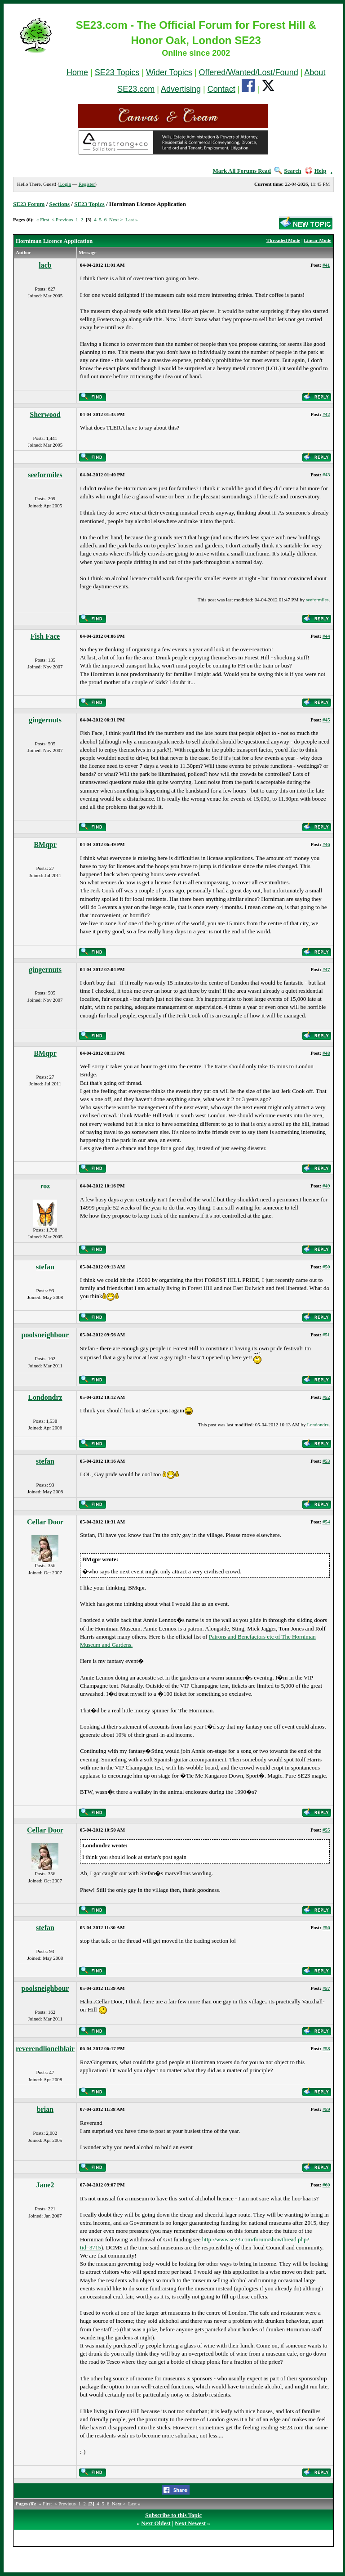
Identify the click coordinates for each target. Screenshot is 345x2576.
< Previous (62, 219)
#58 (326, 2048)
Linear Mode (317, 240)
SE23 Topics (117, 72)
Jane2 (45, 2185)
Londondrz (45, 1397)
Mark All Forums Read (241, 170)
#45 (326, 719)
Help (316, 170)
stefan (45, 1267)
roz (45, 1186)
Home (77, 72)
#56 (326, 1927)
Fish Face (45, 636)
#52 (326, 1397)
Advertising (181, 89)
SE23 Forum (28, 204)
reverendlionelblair (45, 2048)
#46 (326, 844)
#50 (326, 1266)
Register (87, 184)
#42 (326, 414)
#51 (326, 1334)
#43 (326, 474)
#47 (326, 969)
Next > (116, 219)
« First (42, 219)
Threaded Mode (283, 240)
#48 (326, 1053)
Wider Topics (169, 72)
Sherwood (45, 414)
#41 (326, 265)
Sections (59, 204)
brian (45, 2109)
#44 (326, 636)
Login (65, 184)
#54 (326, 1521)
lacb (45, 265)
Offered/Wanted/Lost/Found (248, 72)
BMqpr (45, 844)
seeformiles (45, 475)
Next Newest (190, 2523)
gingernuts (45, 720)
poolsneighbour (45, 1335)
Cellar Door (45, 1522)
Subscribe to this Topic (173, 2515)
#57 (326, 1988)
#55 (326, 1829)
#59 (326, 2109)
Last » (131, 219)
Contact (221, 89)
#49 (326, 1185)
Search (287, 170)
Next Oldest (155, 2523)
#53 (326, 1461)
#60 (326, 2184)
